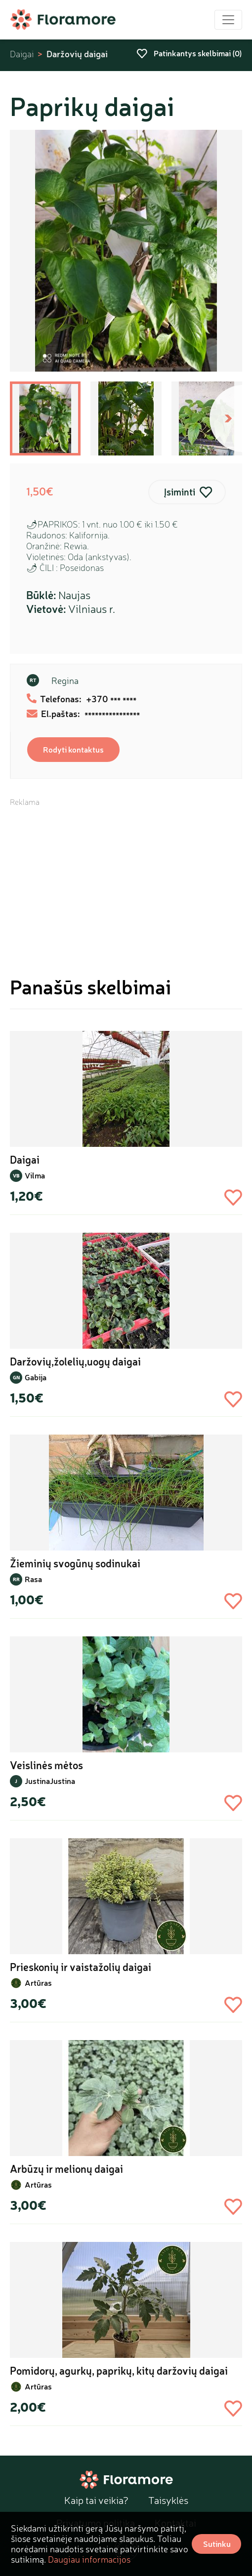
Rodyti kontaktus (73, 749)
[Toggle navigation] (228, 20)
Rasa (33, 1579)
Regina (65, 680)
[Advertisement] (126, 876)
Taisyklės (168, 2500)
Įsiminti (179, 492)
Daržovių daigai (77, 54)
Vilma (35, 1175)
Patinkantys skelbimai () (189, 53)
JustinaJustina (50, 1781)
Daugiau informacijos (89, 2559)
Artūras (38, 1982)
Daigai (22, 54)
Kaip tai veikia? (96, 2500)
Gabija (35, 1377)
